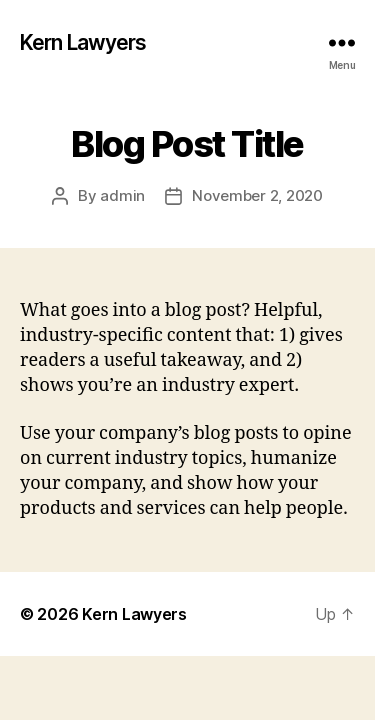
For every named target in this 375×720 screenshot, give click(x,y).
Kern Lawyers (83, 42)
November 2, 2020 (257, 195)
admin (122, 195)
